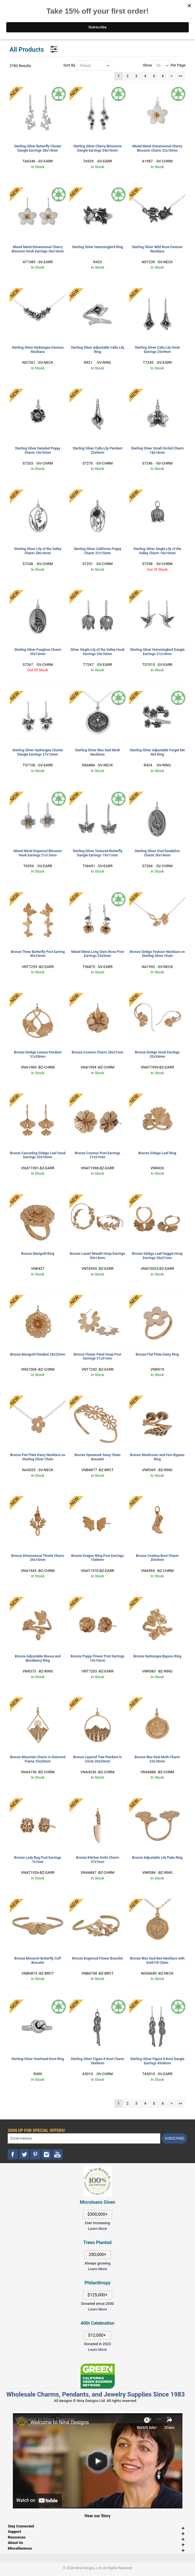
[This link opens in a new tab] (98, 2366)
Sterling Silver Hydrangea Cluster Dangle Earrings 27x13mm (37, 752)
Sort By (69, 65)
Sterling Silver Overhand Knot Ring (37, 2059)
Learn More (97, 2228)
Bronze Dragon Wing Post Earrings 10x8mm (97, 1558)
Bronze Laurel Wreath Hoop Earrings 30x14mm (97, 1256)
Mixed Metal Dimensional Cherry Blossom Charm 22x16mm (157, 148)
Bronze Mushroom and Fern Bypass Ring (157, 1457)
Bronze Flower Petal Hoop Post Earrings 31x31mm (97, 1356)
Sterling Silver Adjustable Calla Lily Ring (97, 350)
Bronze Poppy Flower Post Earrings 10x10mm (97, 1658)
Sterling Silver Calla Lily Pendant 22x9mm (97, 450)
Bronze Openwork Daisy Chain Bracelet (97, 1457)
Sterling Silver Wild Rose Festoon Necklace (157, 249)
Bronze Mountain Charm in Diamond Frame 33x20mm (37, 1759)
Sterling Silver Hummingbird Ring (97, 247)
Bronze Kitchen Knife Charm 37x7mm (97, 1860)
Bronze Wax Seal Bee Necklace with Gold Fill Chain (157, 1960)
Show (147, 65)
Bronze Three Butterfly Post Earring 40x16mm (38, 954)
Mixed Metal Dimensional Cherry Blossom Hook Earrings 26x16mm (38, 249)
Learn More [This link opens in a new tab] (97, 2269)
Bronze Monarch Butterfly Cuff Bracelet (38, 1960)
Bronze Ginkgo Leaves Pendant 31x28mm (37, 1054)
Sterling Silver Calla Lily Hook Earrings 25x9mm (157, 350)
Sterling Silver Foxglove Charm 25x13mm (37, 652)
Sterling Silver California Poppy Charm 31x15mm (97, 551)
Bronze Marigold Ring (37, 1254)
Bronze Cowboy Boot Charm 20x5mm (157, 1558)
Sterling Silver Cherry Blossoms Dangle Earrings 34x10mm (97, 148)
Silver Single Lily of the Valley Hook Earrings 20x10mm (98, 652)
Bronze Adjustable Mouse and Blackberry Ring (38, 1658)
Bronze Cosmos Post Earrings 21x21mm (97, 1155)
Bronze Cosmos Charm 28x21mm (97, 1052)
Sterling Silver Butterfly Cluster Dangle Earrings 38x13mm (37, 148)
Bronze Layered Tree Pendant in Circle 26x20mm (97, 1759)
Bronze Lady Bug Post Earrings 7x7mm (37, 1860)
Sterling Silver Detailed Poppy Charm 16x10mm (37, 450)
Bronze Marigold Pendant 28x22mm (37, 1354)
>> (180, 76)
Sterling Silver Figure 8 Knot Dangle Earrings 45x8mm (157, 2061)
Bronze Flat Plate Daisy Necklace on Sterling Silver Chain (37, 1457)
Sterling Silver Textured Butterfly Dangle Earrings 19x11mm (97, 853)
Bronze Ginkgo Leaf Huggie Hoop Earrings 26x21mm (157, 1256)
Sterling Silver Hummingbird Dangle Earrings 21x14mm (157, 652)
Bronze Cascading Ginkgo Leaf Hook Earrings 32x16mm (37, 1155)
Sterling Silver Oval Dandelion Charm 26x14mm (157, 853)
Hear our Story (97, 2516)
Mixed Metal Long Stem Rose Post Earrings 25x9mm (97, 954)
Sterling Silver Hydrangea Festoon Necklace (38, 350)
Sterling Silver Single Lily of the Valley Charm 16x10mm (157, 551)
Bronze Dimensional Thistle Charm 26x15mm (37, 1558)
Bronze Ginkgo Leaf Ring (157, 1153)
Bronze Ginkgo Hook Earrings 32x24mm (157, 1054)
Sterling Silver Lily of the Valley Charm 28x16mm (37, 551)
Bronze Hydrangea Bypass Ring (157, 1656)
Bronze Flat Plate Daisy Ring (157, 1354)
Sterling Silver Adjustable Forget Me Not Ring (157, 752)
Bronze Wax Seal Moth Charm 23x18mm (157, 1759)
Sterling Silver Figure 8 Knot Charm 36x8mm (97, 2061)
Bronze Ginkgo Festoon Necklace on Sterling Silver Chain (157, 954)
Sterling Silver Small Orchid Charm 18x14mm (157, 450)
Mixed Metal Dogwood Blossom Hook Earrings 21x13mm (37, 853)
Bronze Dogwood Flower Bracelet (97, 1958)
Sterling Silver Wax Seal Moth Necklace (97, 752)
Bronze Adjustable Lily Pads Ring (157, 1858)
